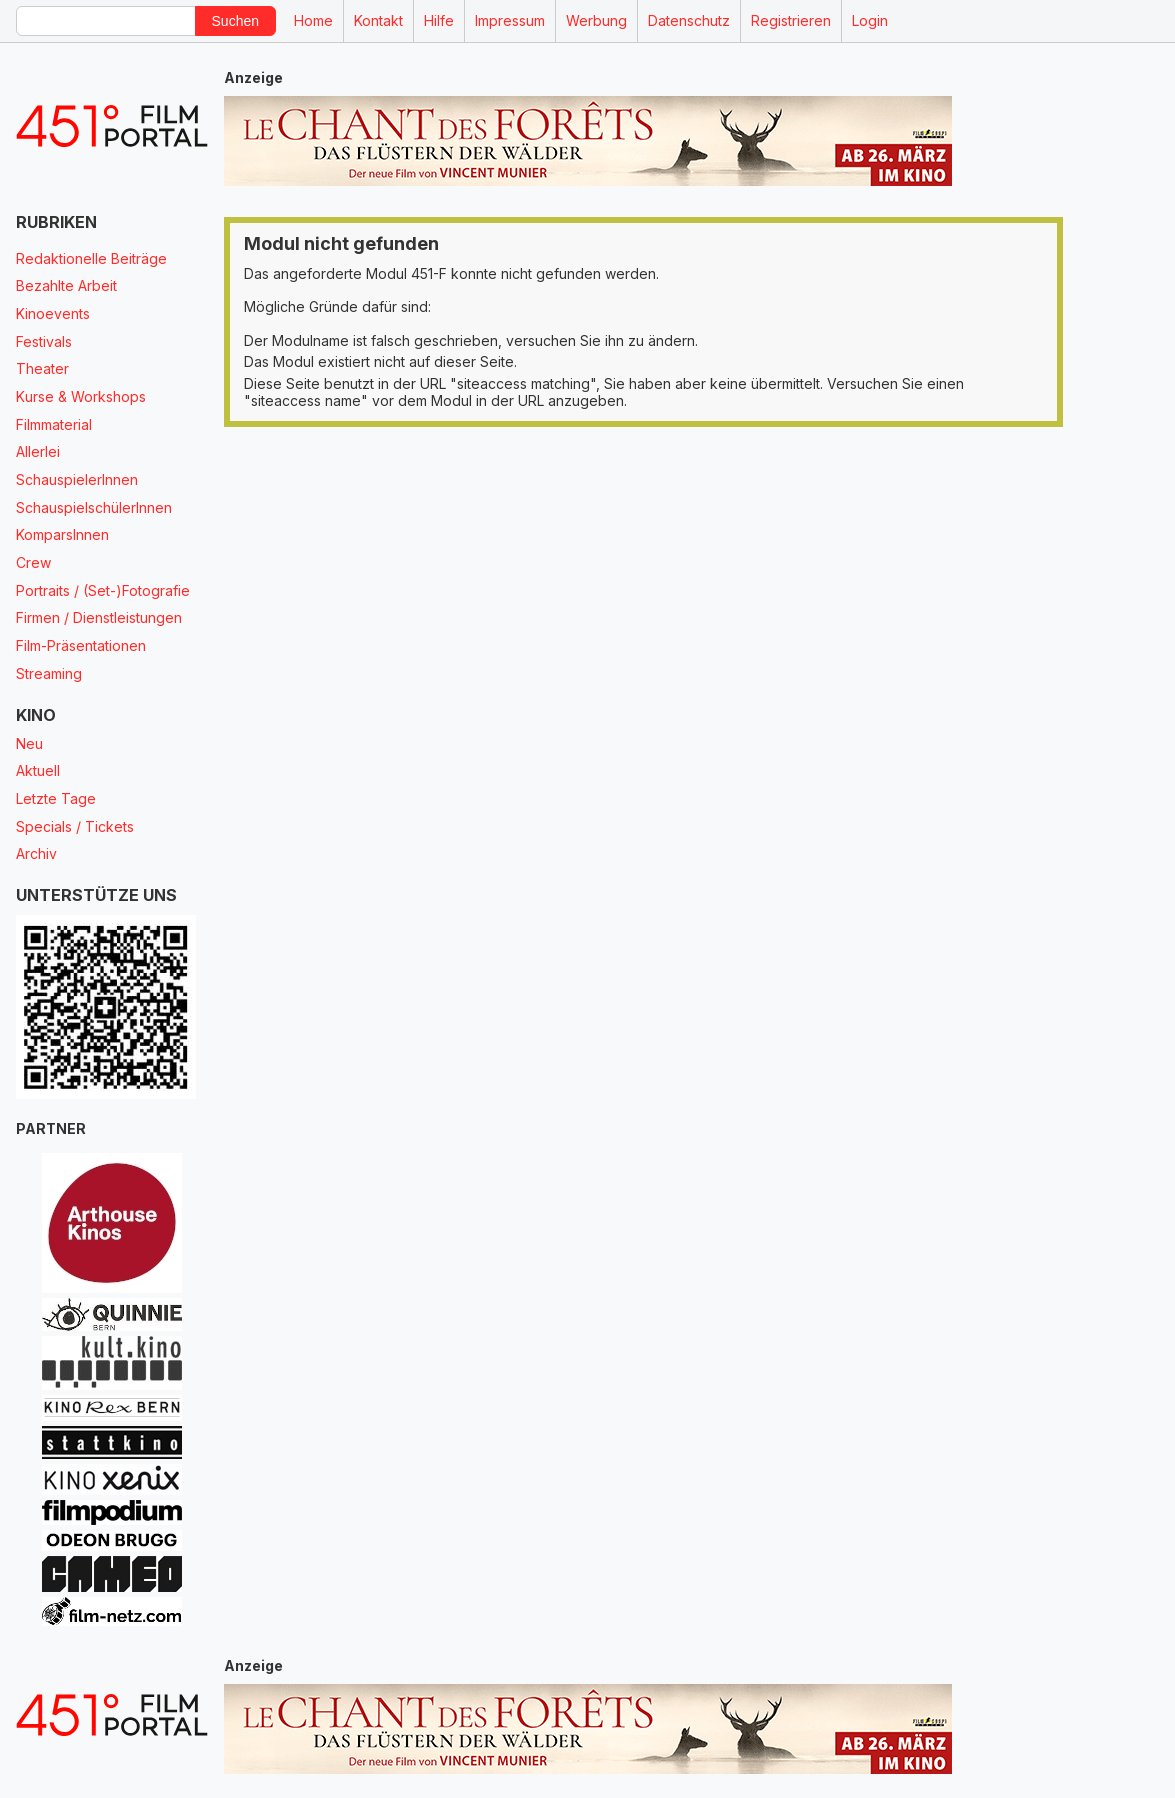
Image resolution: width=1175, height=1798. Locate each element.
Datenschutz (689, 20)
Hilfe (439, 20)
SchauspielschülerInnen (94, 507)
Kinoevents (53, 313)
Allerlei (38, 451)
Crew (33, 562)
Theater (42, 368)
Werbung (596, 20)
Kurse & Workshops (81, 396)
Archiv (36, 853)
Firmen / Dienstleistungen (99, 617)
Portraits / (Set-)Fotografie (103, 590)
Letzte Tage (56, 798)
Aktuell (38, 770)
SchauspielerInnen (77, 479)
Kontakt (378, 20)
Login (870, 20)
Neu (29, 743)
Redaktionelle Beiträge (91, 258)
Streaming (49, 673)
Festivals (44, 341)
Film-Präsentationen (81, 645)
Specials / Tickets (75, 826)
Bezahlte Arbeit (66, 285)
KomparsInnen (62, 534)
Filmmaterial (54, 424)
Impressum (510, 20)
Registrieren (791, 20)
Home (313, 20)
